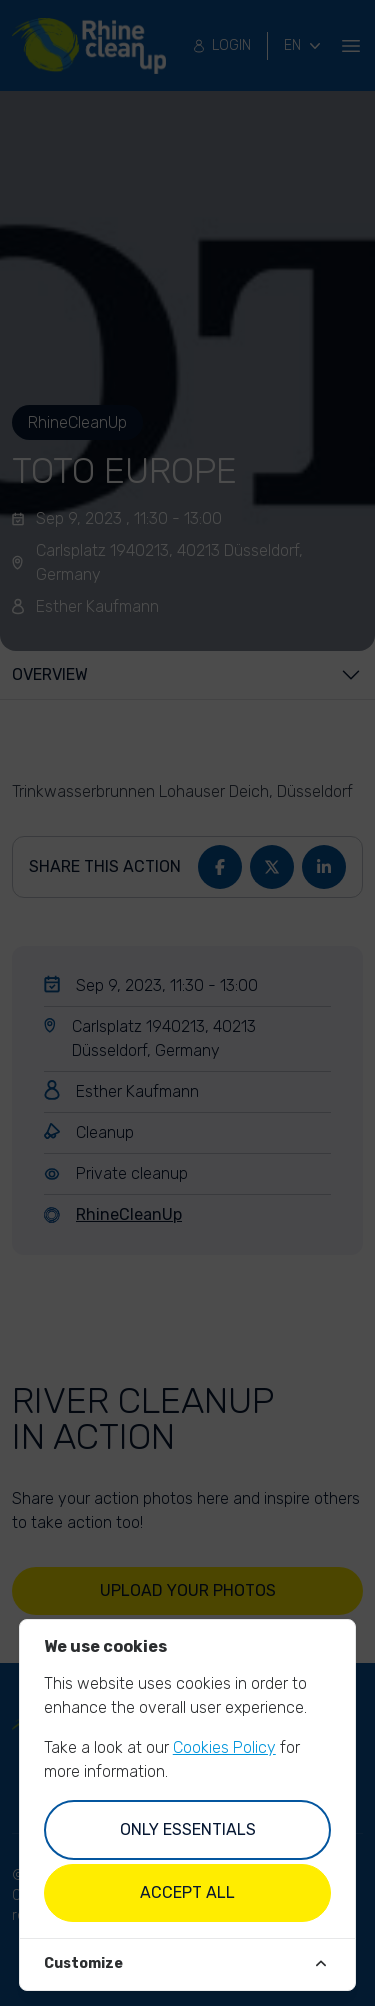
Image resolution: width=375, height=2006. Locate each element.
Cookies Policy (224, 1747)
